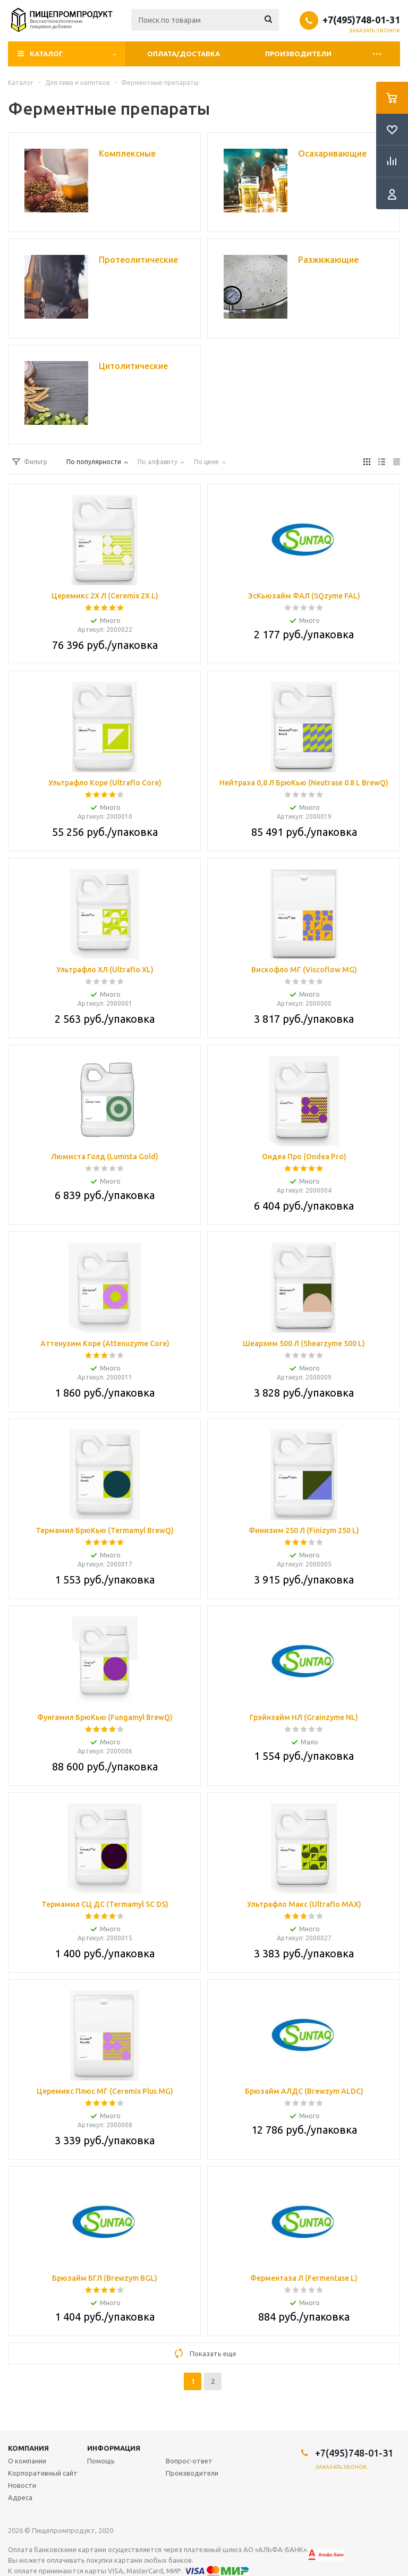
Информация (113, 2448)
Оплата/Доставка (183, 53)
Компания (28, 2448)
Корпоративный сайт (43, 2473)
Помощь (101, 2460)
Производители (298, 53)
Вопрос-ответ (189, 2460)
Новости (22, 2485)
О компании (27, 2460)
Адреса (20, 2497)
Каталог (46, 53)
